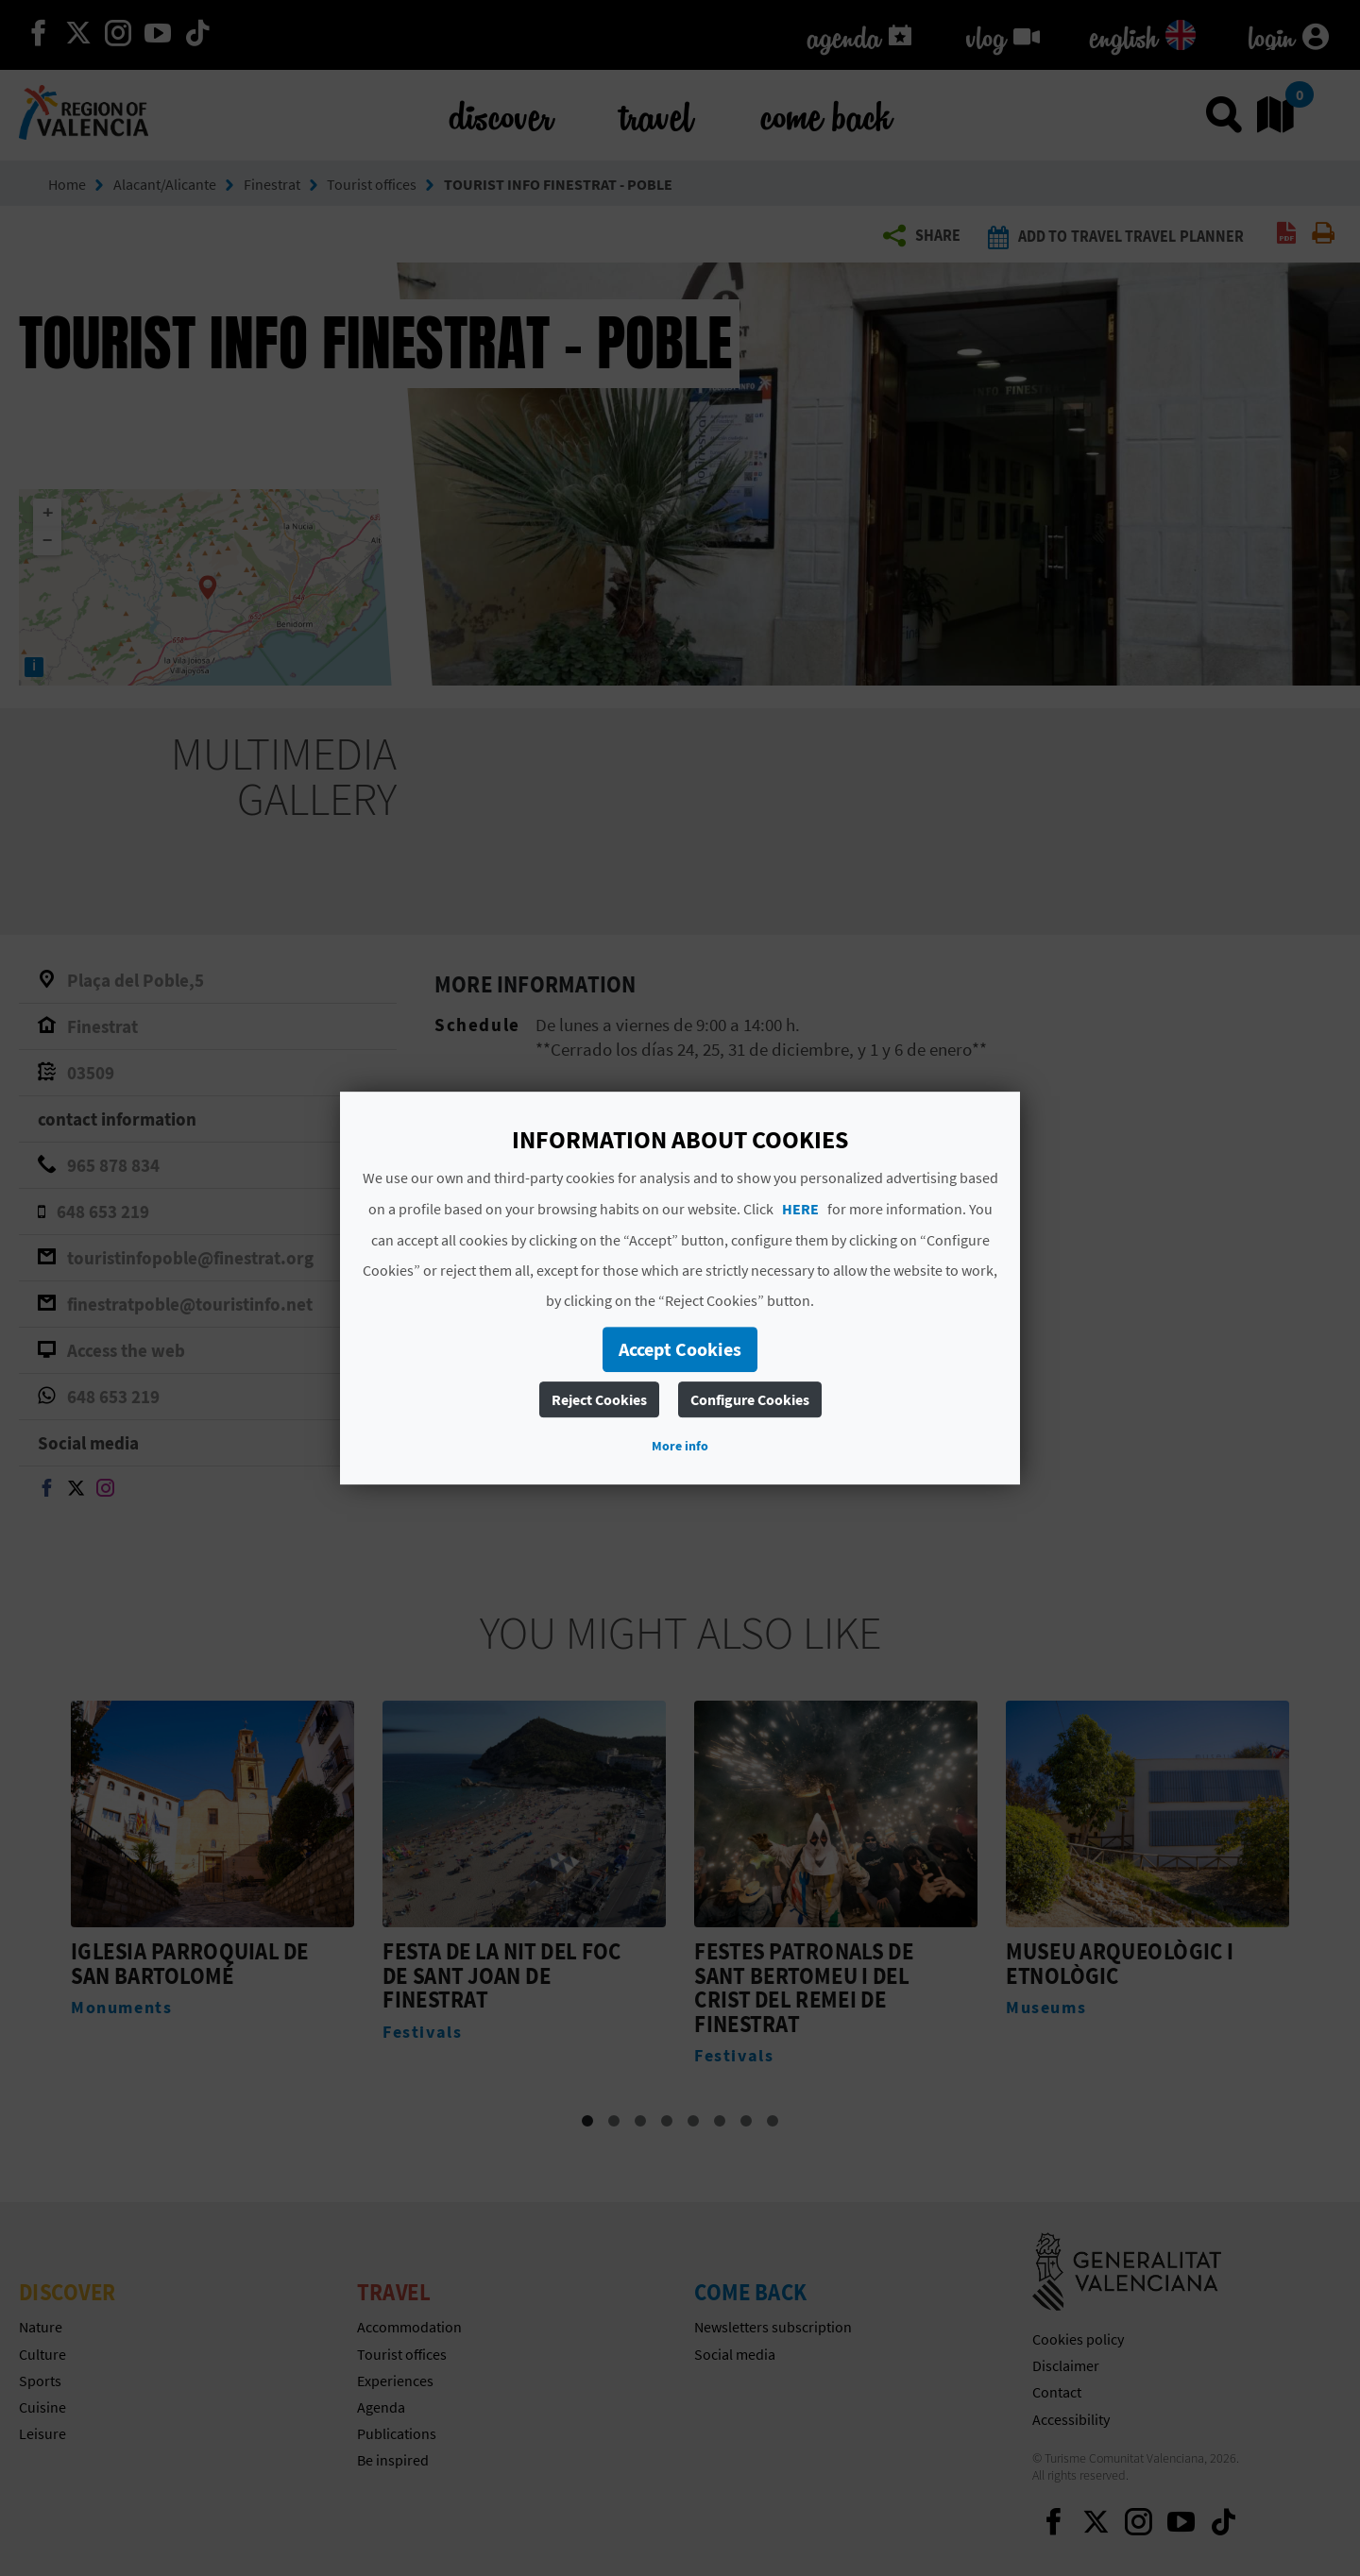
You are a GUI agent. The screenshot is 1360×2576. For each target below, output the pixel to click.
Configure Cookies (749, 1399)
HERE (800, 1208)
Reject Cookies (599, 1399)
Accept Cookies (680, 1349)
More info (680, 1445)
